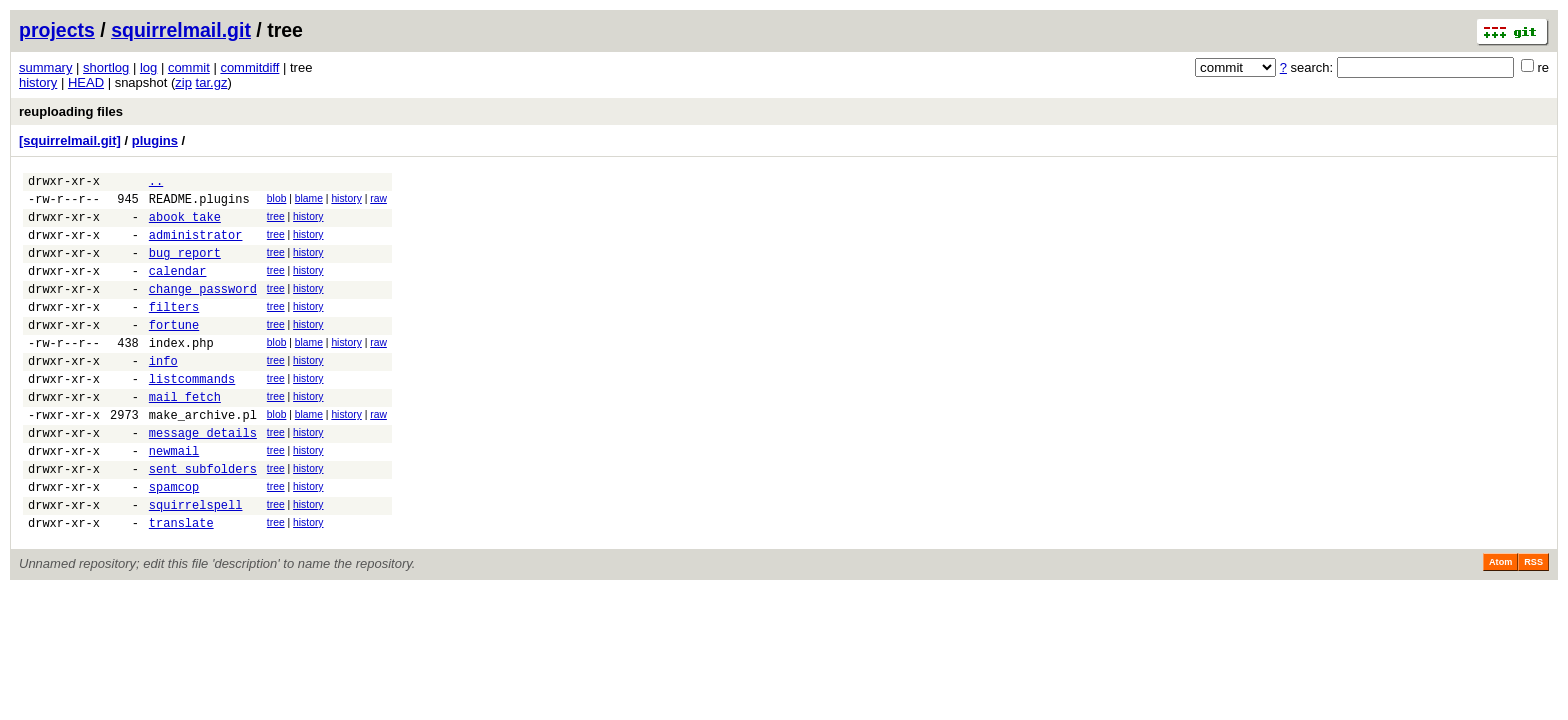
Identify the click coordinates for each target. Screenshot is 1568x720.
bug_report (185, 267)
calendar (178, 288)
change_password (203, 309)
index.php (181, 372)
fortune (174, 351)
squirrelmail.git (181, 30)
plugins (155, 140)
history (38, 82)
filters (174, 330)
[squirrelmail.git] (70, 140)
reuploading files (71, 111)
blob (277, 201)
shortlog (106, 67)
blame (309, 201)
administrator (196, 246)
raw (378, 201)
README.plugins (199, 204)
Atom (1500, 622)
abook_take (185, 225)
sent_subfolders (203, 519)
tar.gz (212, 82)
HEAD (86, 82)
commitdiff (249, 67)
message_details (203, 477)
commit (189, 67)
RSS (1533, 622)
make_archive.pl (203, 456)
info (163, 393)
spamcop (174, 540)
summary (45, 67)
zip (183, 82)
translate (181, 582)
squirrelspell (196, 561)
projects (57, 30)
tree (276, 222)
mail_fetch (185, 435)
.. (156, 183)
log (148, 67)
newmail (174, 498)
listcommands (192, 414)
